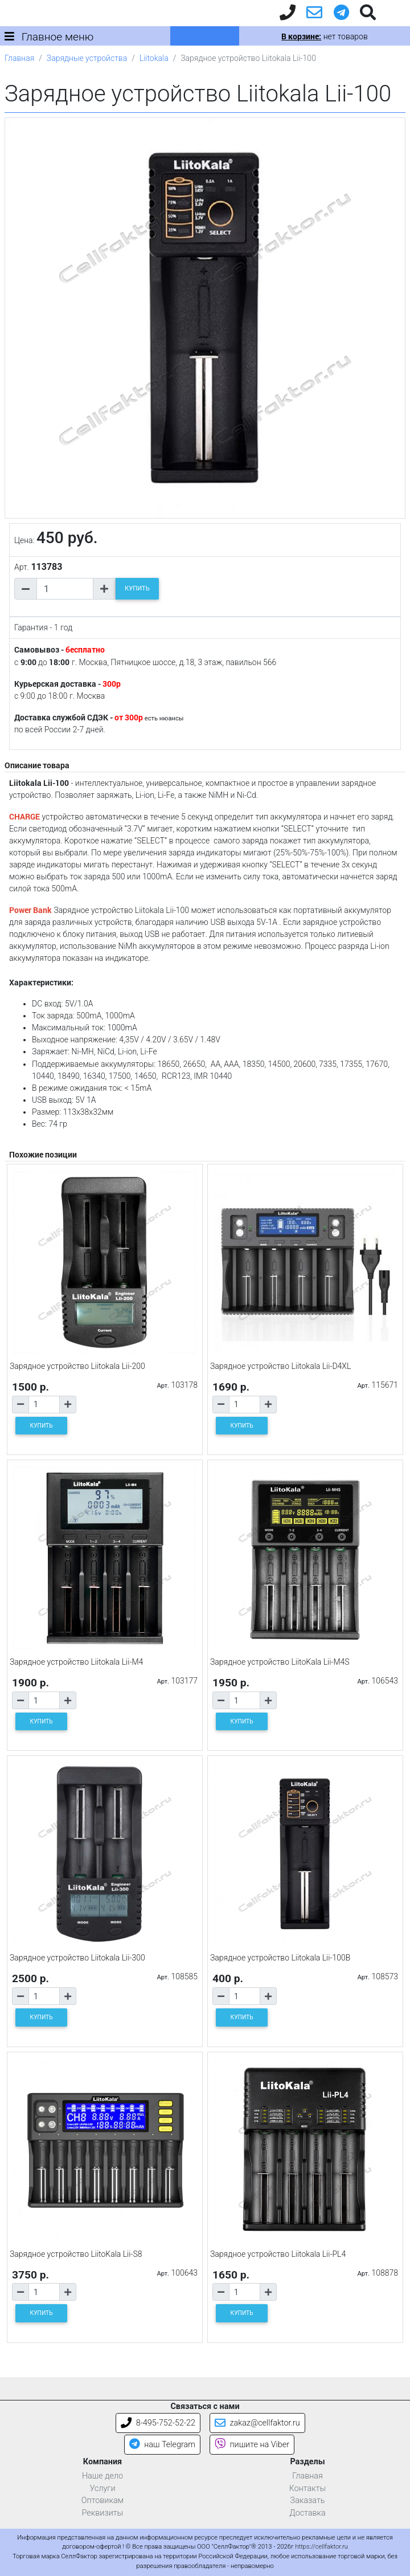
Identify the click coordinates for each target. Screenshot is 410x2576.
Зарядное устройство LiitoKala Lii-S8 (76, 2254)
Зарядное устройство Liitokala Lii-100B (280, 1957)
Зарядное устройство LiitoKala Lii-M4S (280, 1661)
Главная (19, 58)
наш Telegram (162, 2444)
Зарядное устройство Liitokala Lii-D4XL (280, 1366)
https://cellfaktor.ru (321, 2546)
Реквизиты (103, 2513)
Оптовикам (102, 2500)
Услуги (102, 2488)
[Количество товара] (64, 589)
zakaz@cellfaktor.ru (257, 2423)
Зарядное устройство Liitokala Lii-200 (77, 1366)
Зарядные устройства (87, 58)
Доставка (307, 2513)
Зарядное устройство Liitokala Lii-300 (77, 1957)
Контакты (307, 2488)
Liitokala (154, 58)
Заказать (307, 2500)
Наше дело (102, 2476)
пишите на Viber (252, 2444)
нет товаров (324, 36)
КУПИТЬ (137, 588)
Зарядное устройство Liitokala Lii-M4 (76, 1661)
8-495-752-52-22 (158, 2423)
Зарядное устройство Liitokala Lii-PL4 (278, 2254)
